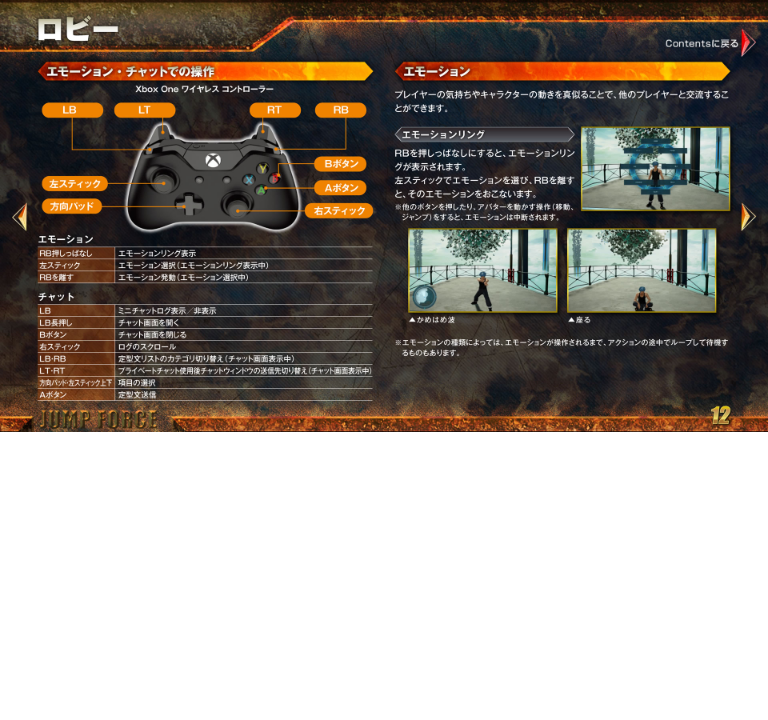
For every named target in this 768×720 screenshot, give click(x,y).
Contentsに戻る (711, 42)
